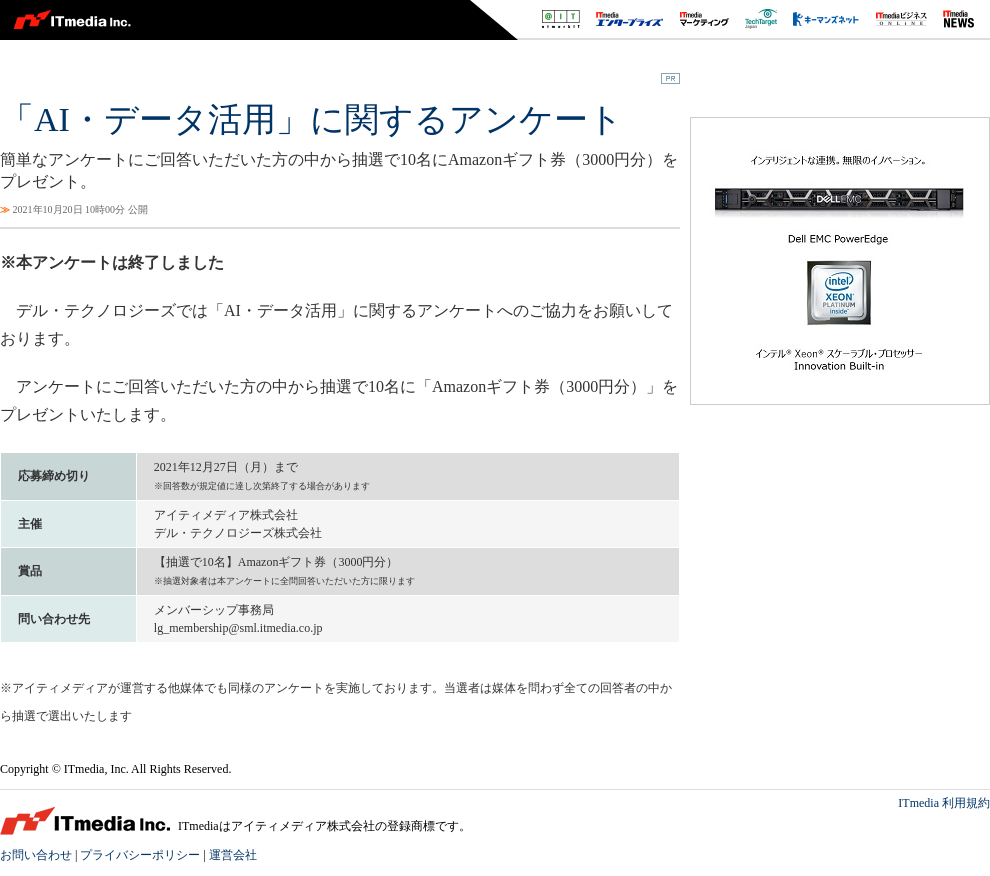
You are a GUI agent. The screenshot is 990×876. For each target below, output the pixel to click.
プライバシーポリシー (140, 855)
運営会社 (233, 855)
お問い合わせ (36, 855)
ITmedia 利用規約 (944, 803)
